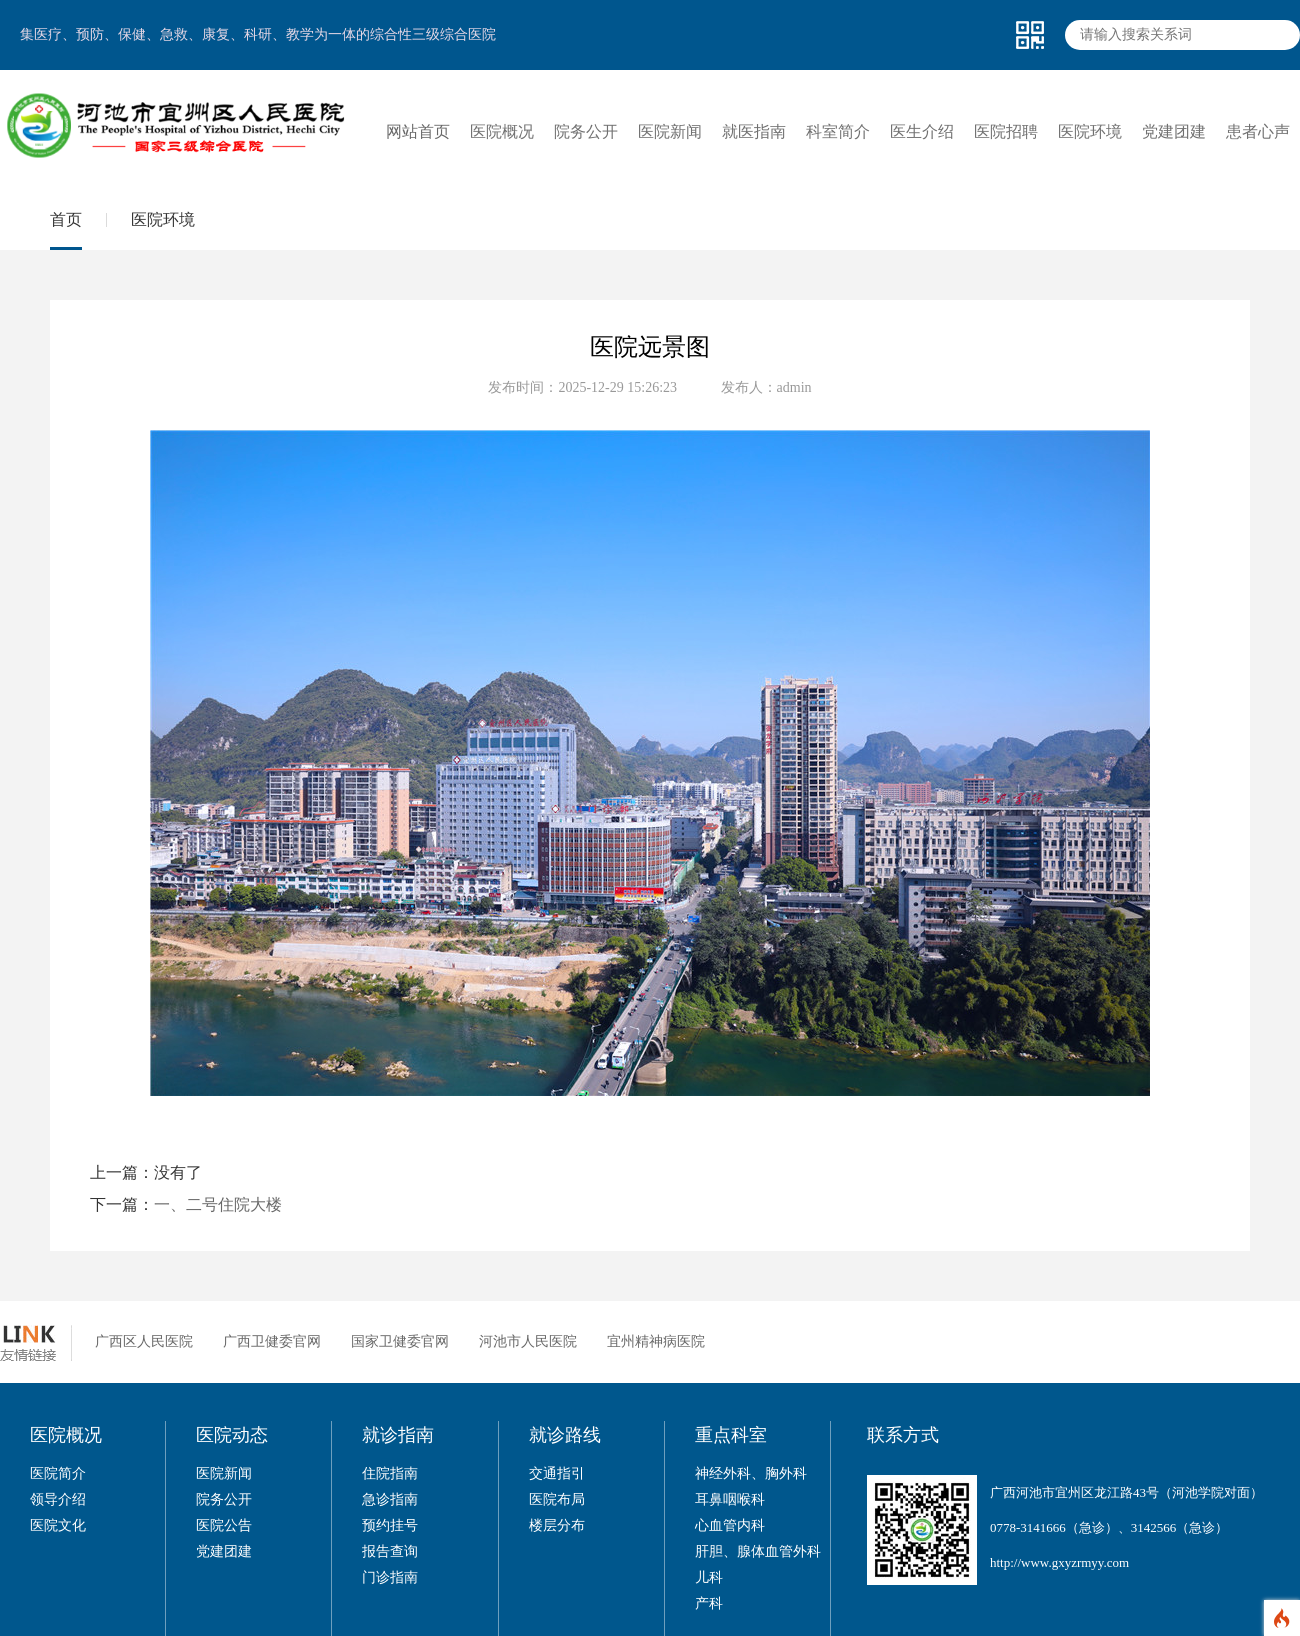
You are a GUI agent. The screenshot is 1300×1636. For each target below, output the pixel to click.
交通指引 (557, 1473)
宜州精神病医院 (656, 1341)
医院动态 (232, 1435)
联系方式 (903, 1435)
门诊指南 (390, 1577)
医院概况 (66, 1435)
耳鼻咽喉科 (730, 1499)
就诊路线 (565, 1435)
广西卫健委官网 (272, 1341)
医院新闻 (224, 1473)
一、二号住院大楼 (218, 1204)
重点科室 (731, 1435)
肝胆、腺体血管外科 (758, 1551)
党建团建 (224, 1551)
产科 (709, 1603)
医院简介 (58, 1473)
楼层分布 (557, 1525)
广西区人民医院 (144, 1341)
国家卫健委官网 (400, 1341)
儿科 (709, 1577)
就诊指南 (398, 1435)
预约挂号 (390, 1525)
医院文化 (58, 1525)
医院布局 (557, 1499)
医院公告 (224, 1525)
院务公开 (224, 1499)
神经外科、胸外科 (751, 1473)
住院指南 (390, 1473)
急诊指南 (390, 1499)
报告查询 (390, 1551)
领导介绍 (58, 1499)
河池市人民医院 (528, 1341)
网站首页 (418, 131)
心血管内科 (730, 1525)
